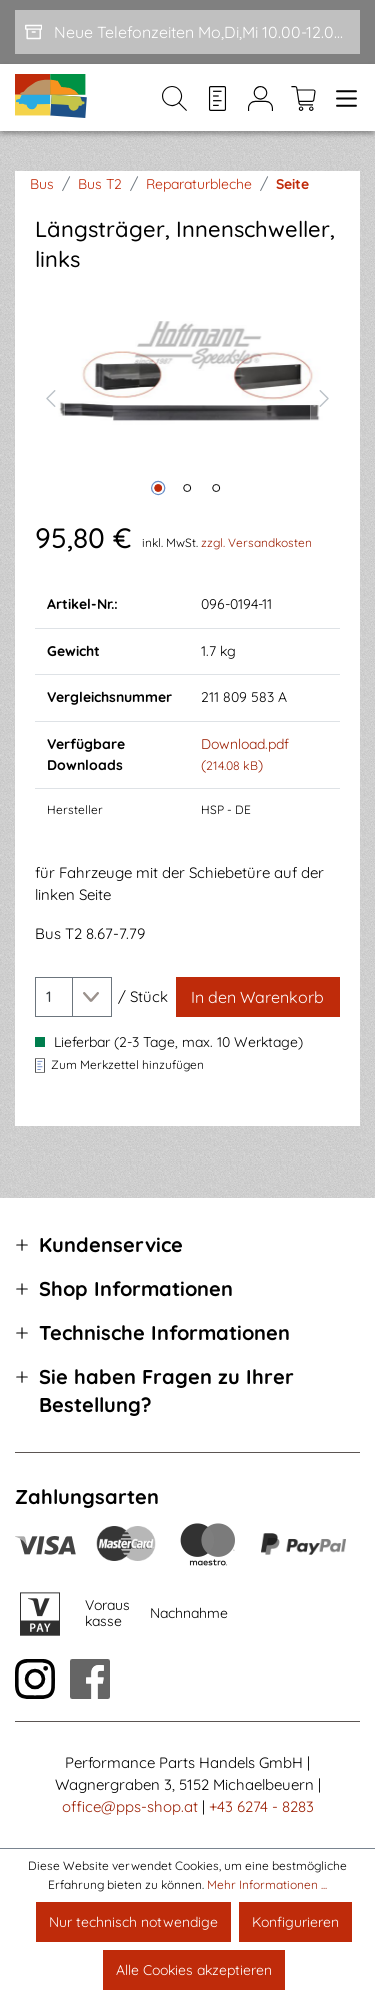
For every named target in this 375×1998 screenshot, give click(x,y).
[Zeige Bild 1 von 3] (158, 488)
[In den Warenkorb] (258, 997)
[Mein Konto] (260, 98)
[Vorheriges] (50, 396)
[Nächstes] (325, 396)
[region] (187, 395)
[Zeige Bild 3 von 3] (216, 488)
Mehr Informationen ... (267, 1884)
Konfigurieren (295, 1922)
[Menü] (342, 98)
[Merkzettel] (217, 98)
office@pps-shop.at (130, 1806)
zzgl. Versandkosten (256, 542)
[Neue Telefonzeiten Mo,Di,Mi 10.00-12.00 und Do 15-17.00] (187, 32)
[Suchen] (174, 98)
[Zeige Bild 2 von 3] (187, 488)
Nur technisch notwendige (133, 1922)
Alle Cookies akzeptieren (194, 1970)
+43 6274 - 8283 (261, 1806)
